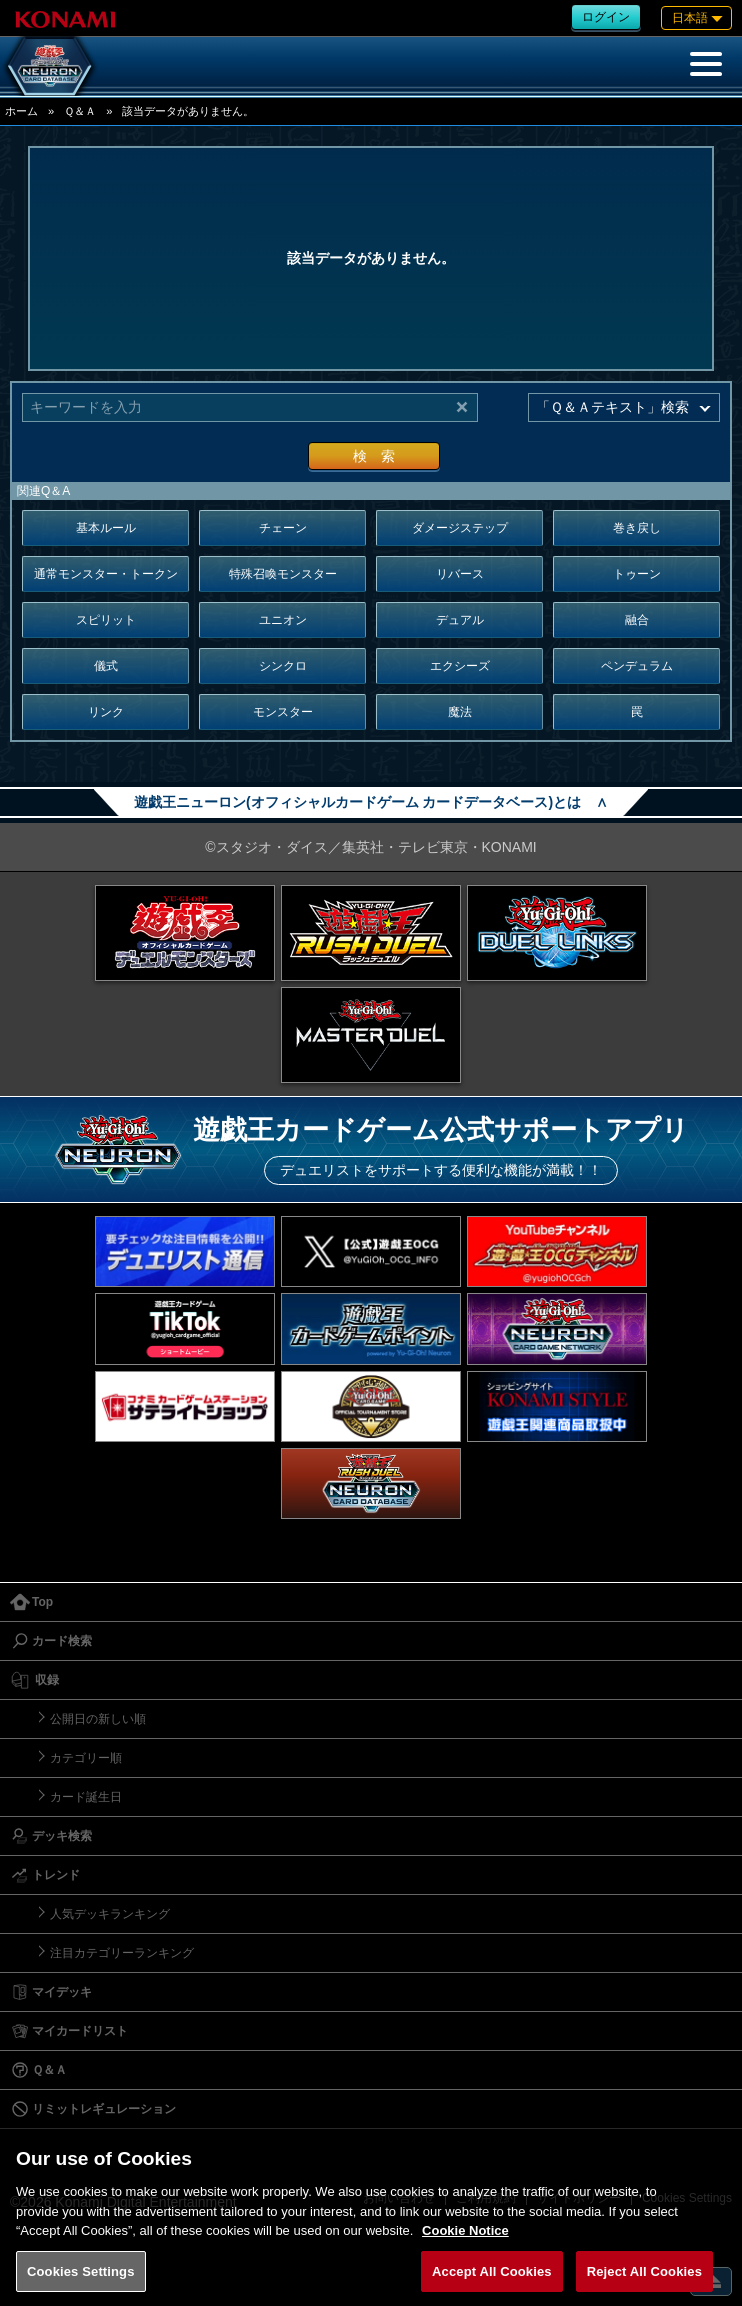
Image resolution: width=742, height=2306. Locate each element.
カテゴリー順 (86, 1758)
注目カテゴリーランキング (122, 1953)
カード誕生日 (86, 1797)
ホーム (21, 111)
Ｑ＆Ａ (80, 111)
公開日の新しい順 (98, 1719)
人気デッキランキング (110, 1914)
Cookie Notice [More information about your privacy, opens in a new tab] (465, 2248)
